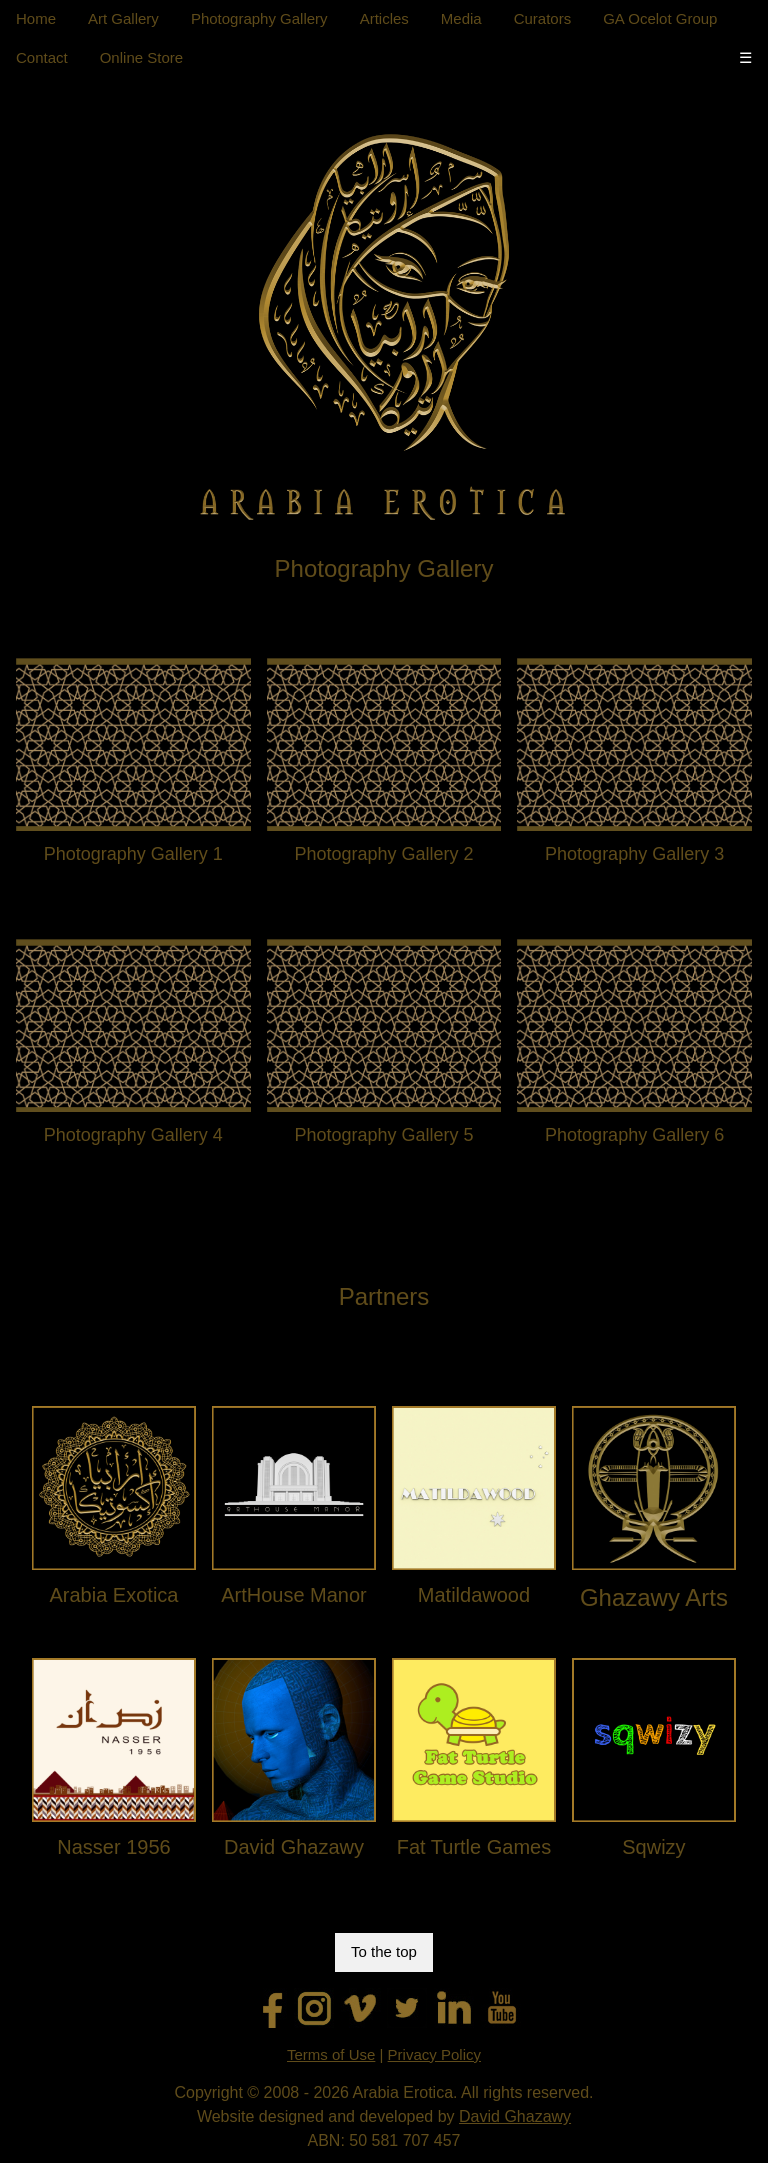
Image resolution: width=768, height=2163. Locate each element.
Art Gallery (123, 18)
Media (461, 18)
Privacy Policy (434, 2054)
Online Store (141, 57)
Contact (42, 57)
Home (36, 18)
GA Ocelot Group (660, 18)
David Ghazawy (515, 2116)
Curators (543, 18)
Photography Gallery (259, 18)
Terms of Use (331, 2054)
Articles (384, 18)
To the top (384, 1951)
